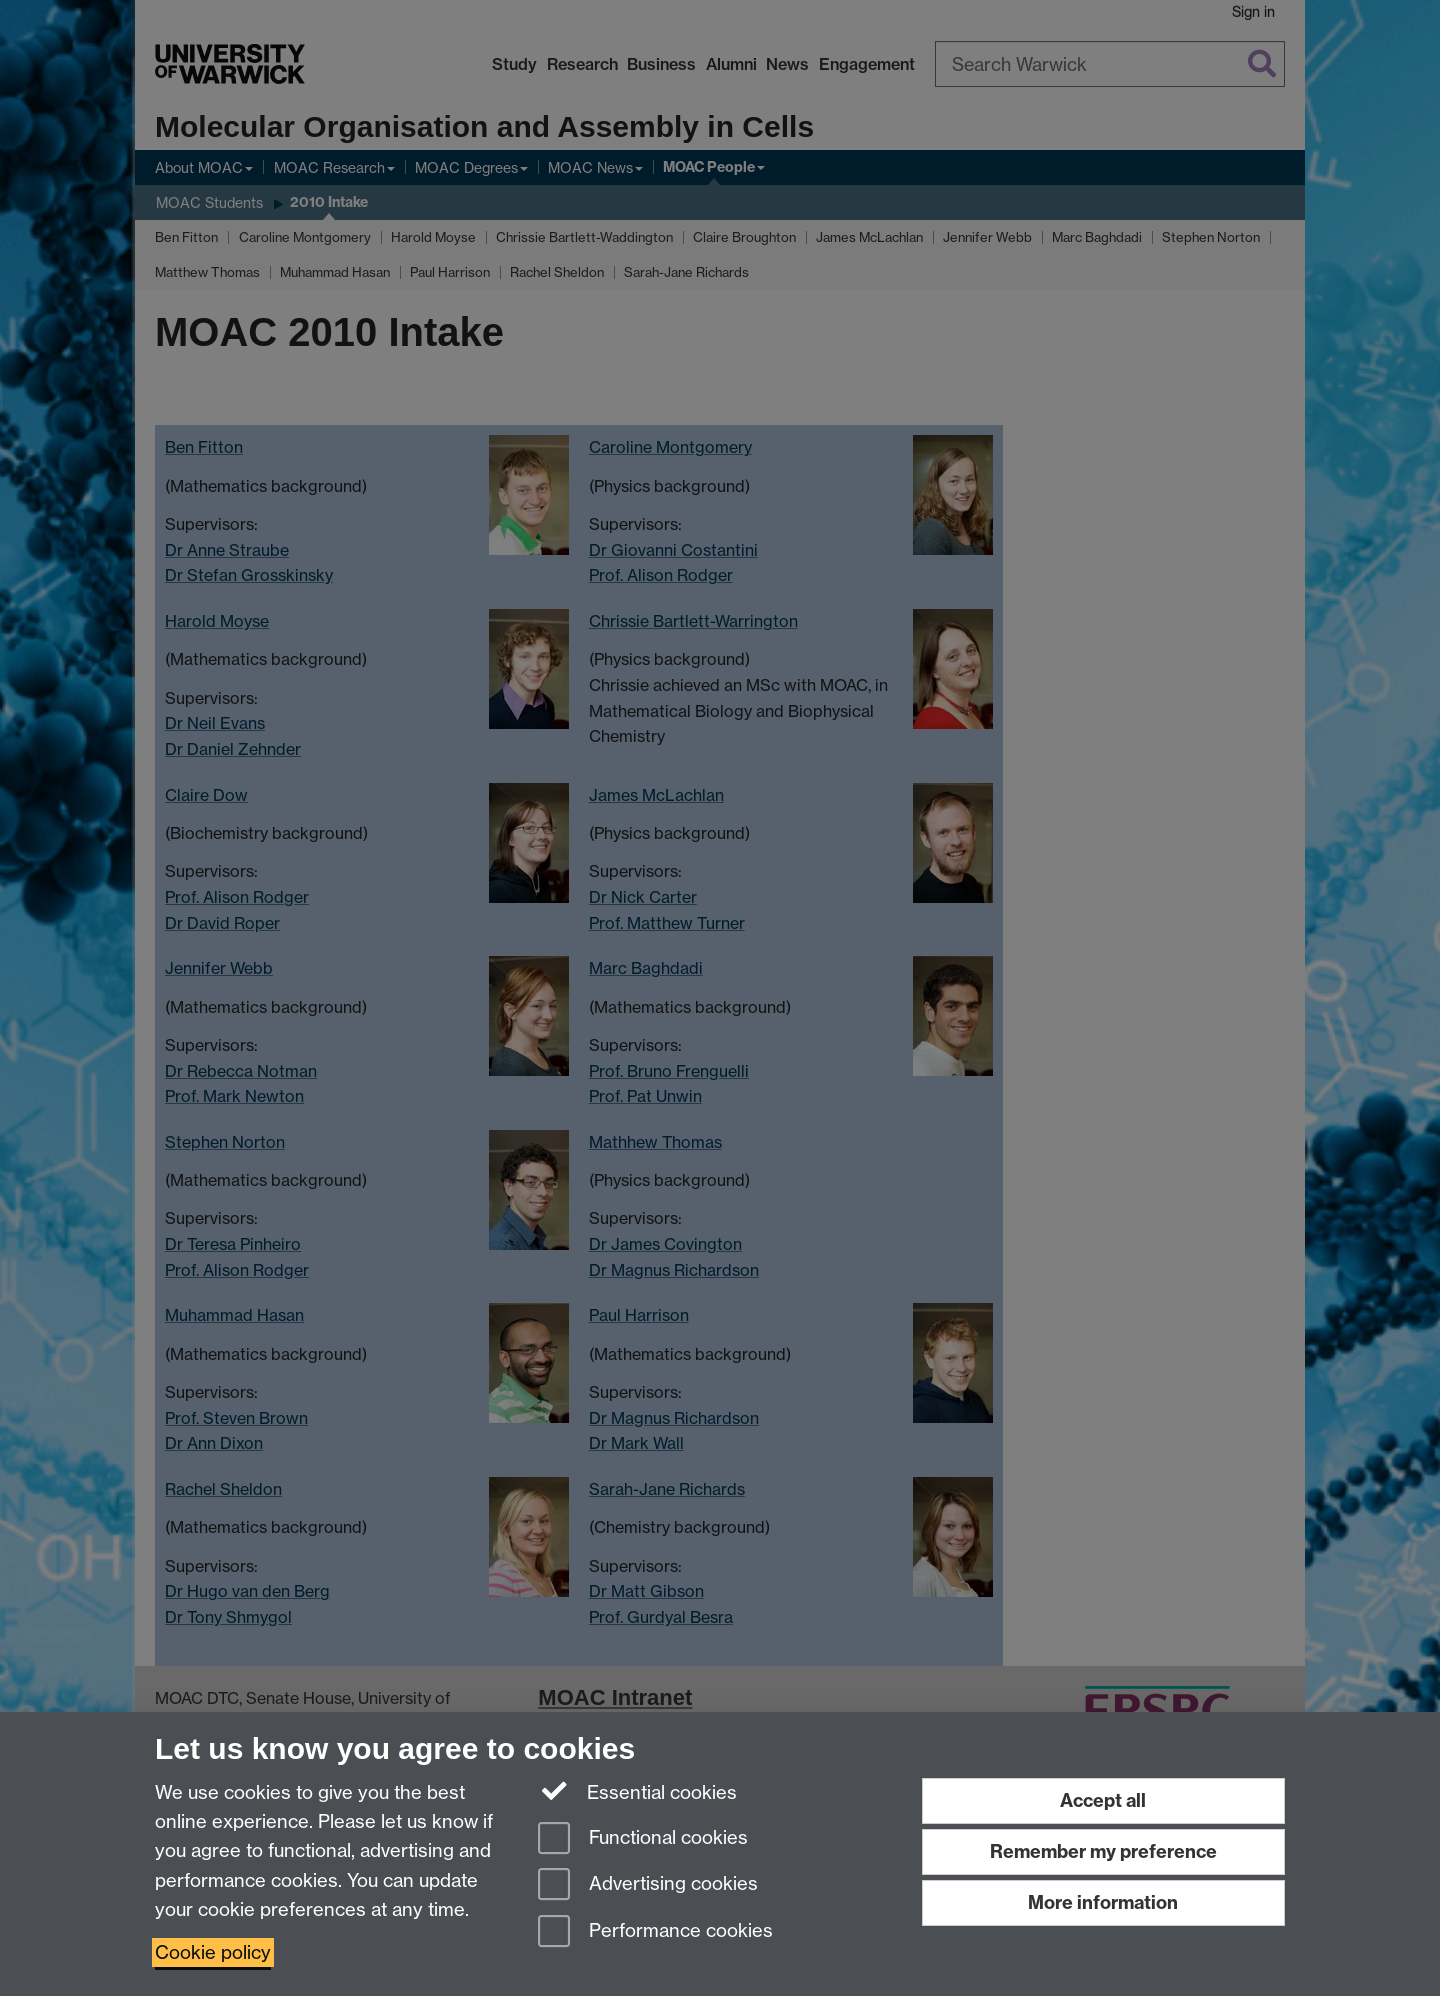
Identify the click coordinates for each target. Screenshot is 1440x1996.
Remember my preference (1103, 1851)
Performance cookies (655, 1932)
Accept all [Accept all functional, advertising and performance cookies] (1103, 1800)
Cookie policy (213, 1952)
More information (1103, 1902)
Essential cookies (637, 1791)
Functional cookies (643, 1839)
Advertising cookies (648, 1885)
